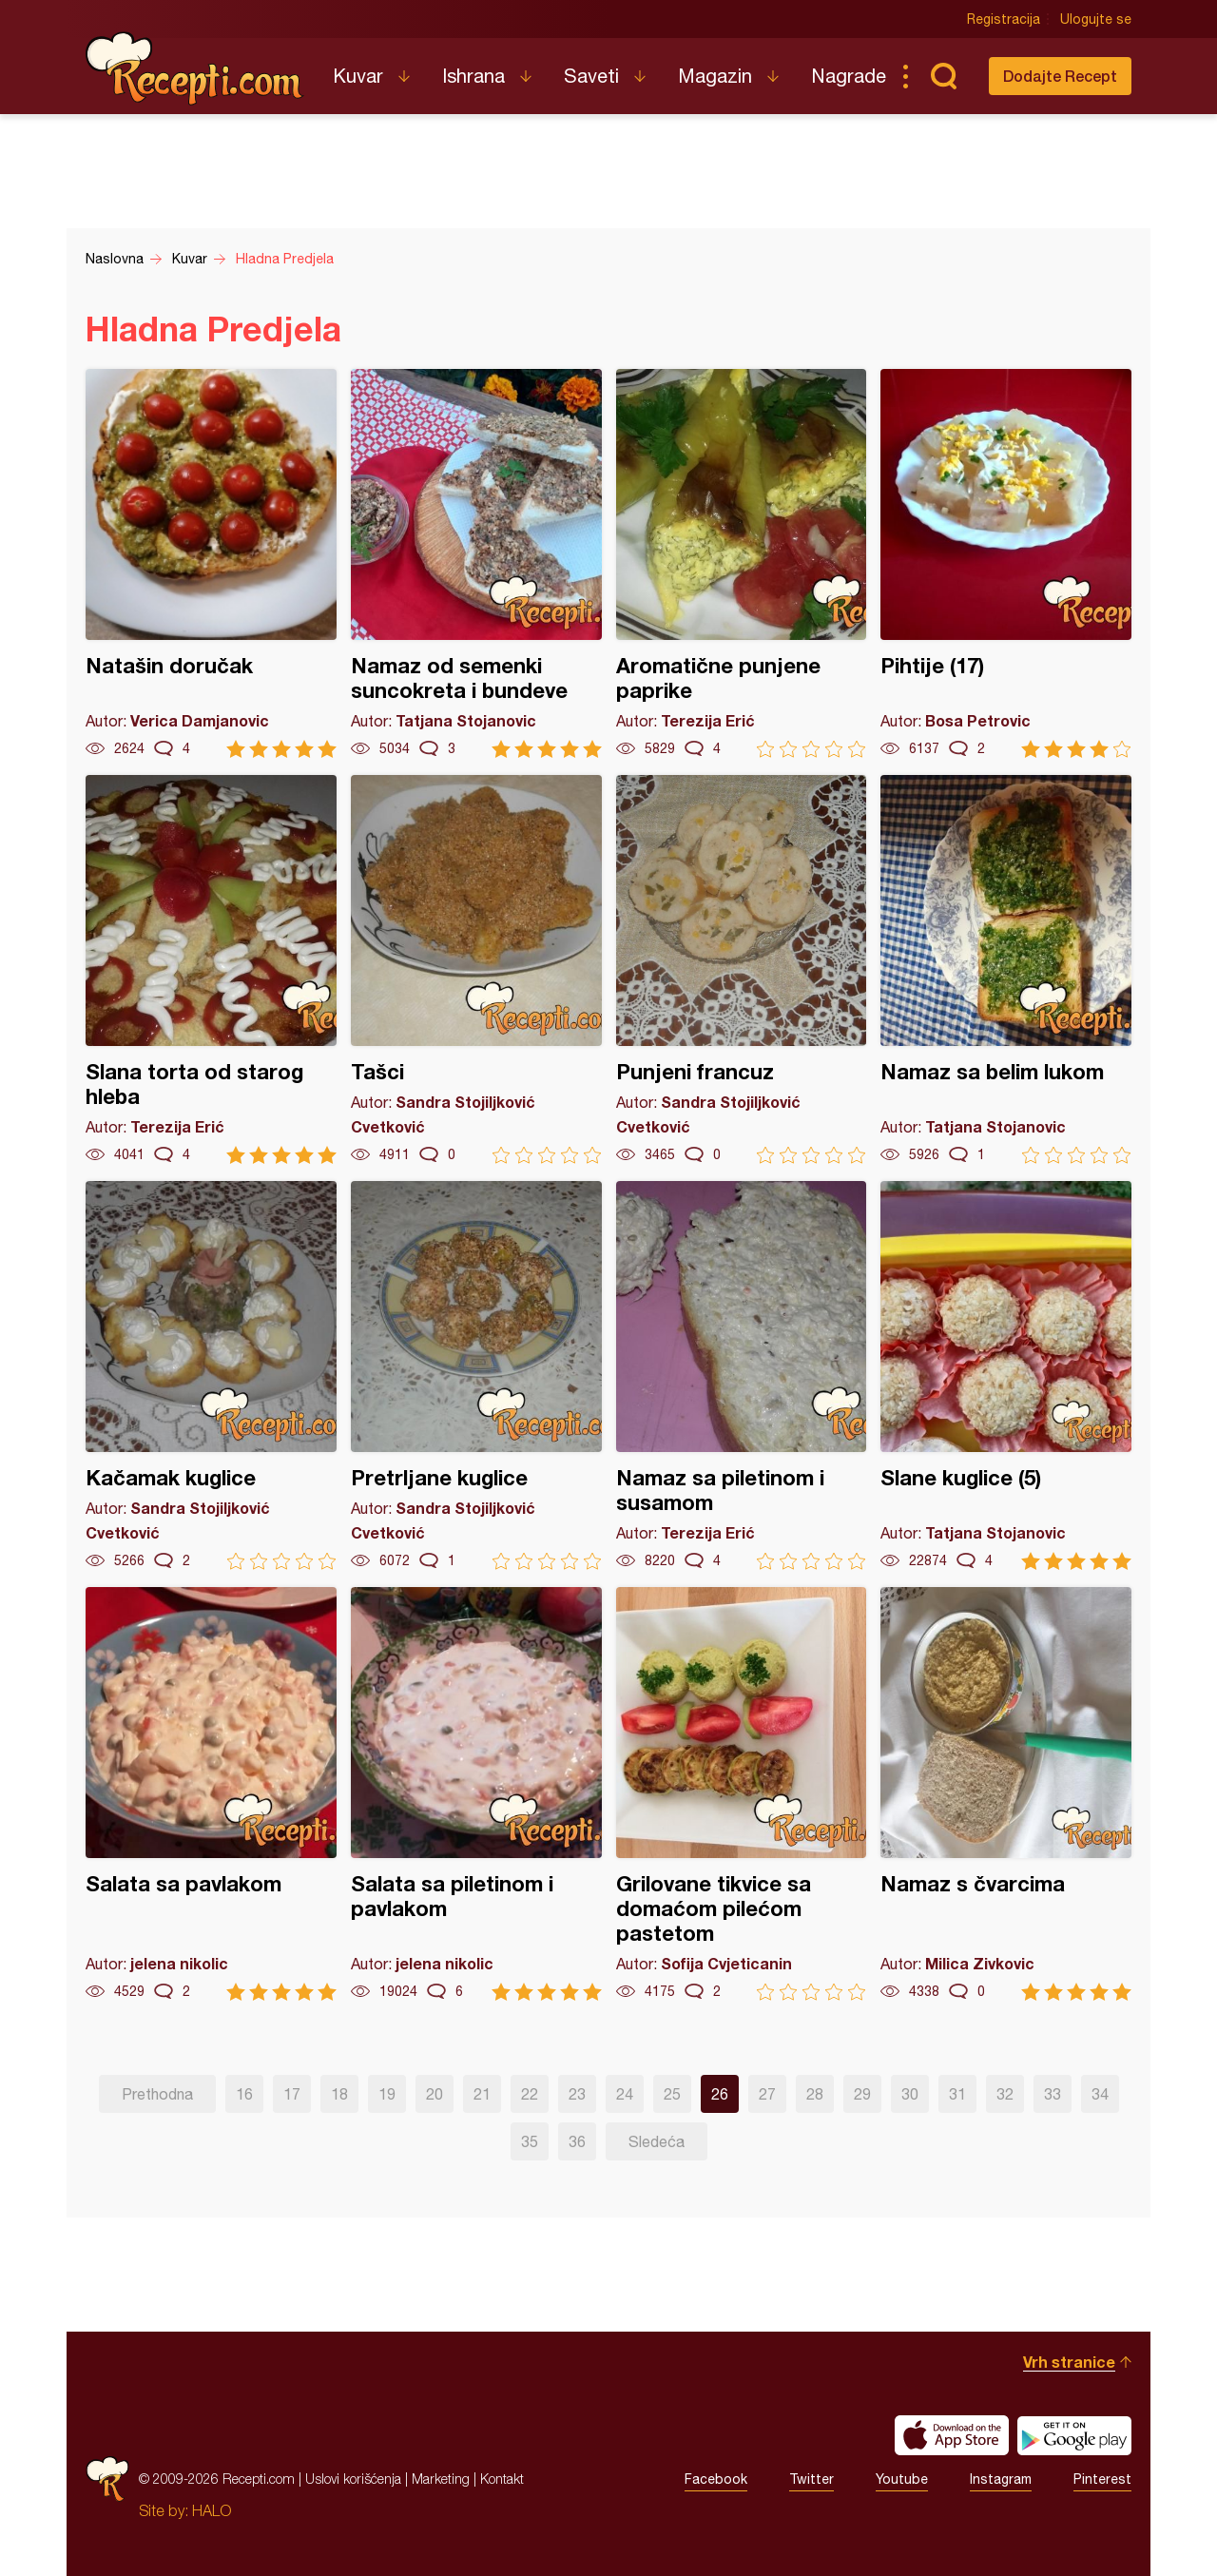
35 (529, 2141)
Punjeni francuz (741, 969)
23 (577, 2093)
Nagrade (848, 76)
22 (529, 2093)
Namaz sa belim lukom (1005, 969)
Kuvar (358, 76)
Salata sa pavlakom (211, 1794)
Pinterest (1102, 2479)
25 (672, 2093)
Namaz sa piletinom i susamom (741, 1375)
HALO (211, 2510)
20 (434, 2093)
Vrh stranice (1069, 2362)
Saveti (591, 76)
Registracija (1003, 19)
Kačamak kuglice (211, 1375)
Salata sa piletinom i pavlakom (476, 1794)
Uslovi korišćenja (353, 2478)
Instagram (1001, 2479)
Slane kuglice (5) (1005, 1375)
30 (909, 2093)
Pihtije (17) (1005, 563)
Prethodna (157, 2093)
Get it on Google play (1074, 2435)
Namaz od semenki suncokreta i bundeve (476, 563)
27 (767, 2093)
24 (624, 2093)
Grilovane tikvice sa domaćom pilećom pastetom (741, 1794)
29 (862, 2093)
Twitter (811, 2479)
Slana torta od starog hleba (211, 969)
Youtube (902, 2479)
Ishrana (473, 76)
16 (244, 2093)
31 (957, 2093)
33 (1052, 2093)
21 (482, 2093)
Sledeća (656, 2141)
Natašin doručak (211, 563)
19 (387, 2093)
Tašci (476, 969)
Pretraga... (943, 76)
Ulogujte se (1095, 19)
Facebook (716, 2479)
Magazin (715, 76)
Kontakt (502, 2478)
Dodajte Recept (1060, 76)
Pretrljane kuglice (476, 1375)
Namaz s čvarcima (1005, 1794)
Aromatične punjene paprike (741, 563)
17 (291, 2093)
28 (814, 2093)
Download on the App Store (952, 2435)
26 (719, 2093)
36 (577, 2141)
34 (1100, 2093)
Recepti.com (195, 68)
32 (1005, 2093)
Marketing (441, 2478)
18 (339, 2093)
